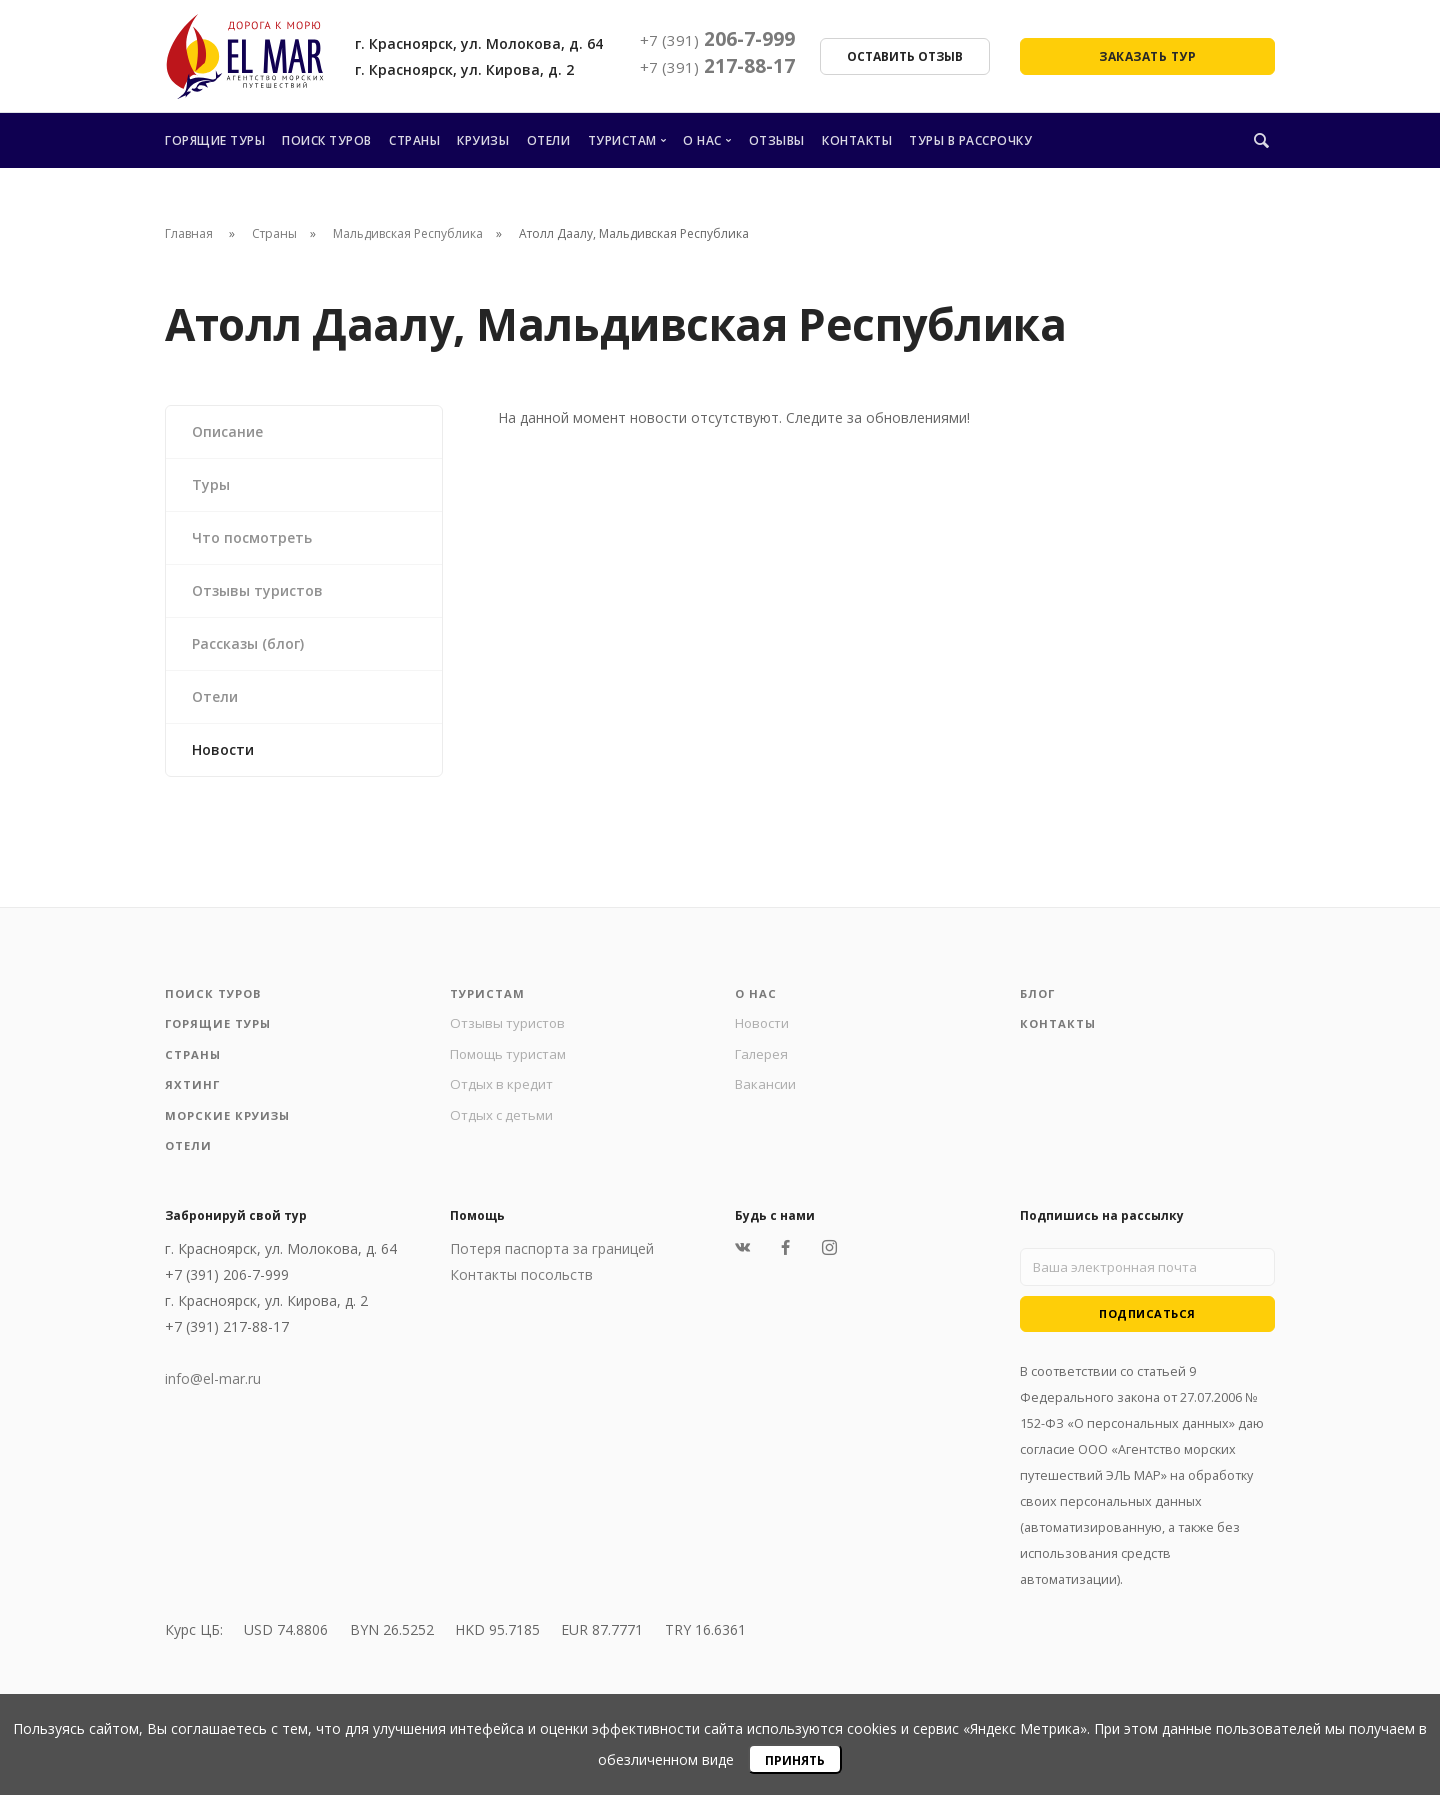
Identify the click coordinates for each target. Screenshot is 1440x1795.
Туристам (622, 140)
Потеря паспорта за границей (552, 1260)
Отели (549, 140)
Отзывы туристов (257, 590)
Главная (189, 233)
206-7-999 (717, 39)
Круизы (483, 140)
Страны (414, 140)
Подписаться (1148, 1329)
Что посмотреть (252, 537)
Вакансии (767, 1090)
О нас (702, 140)
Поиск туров (327, 140)
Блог (1039, 994)
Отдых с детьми (504, 1123)
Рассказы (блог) (248, 643)
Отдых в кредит (503, 1090)
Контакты (857, 140)
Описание (227, 431)
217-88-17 (717, 66)
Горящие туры (215, 140)
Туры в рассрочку (970, 140)
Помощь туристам (513, 1058)
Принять (795, 1760)
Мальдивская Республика (408, 233)
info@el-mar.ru (213, 1390)
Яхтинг (193, 1091)
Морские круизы (231, 1124)
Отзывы (777, 140)
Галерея (763, 1058)
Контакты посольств (521, 1286)
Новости (223, 749)
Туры (211, 484)
